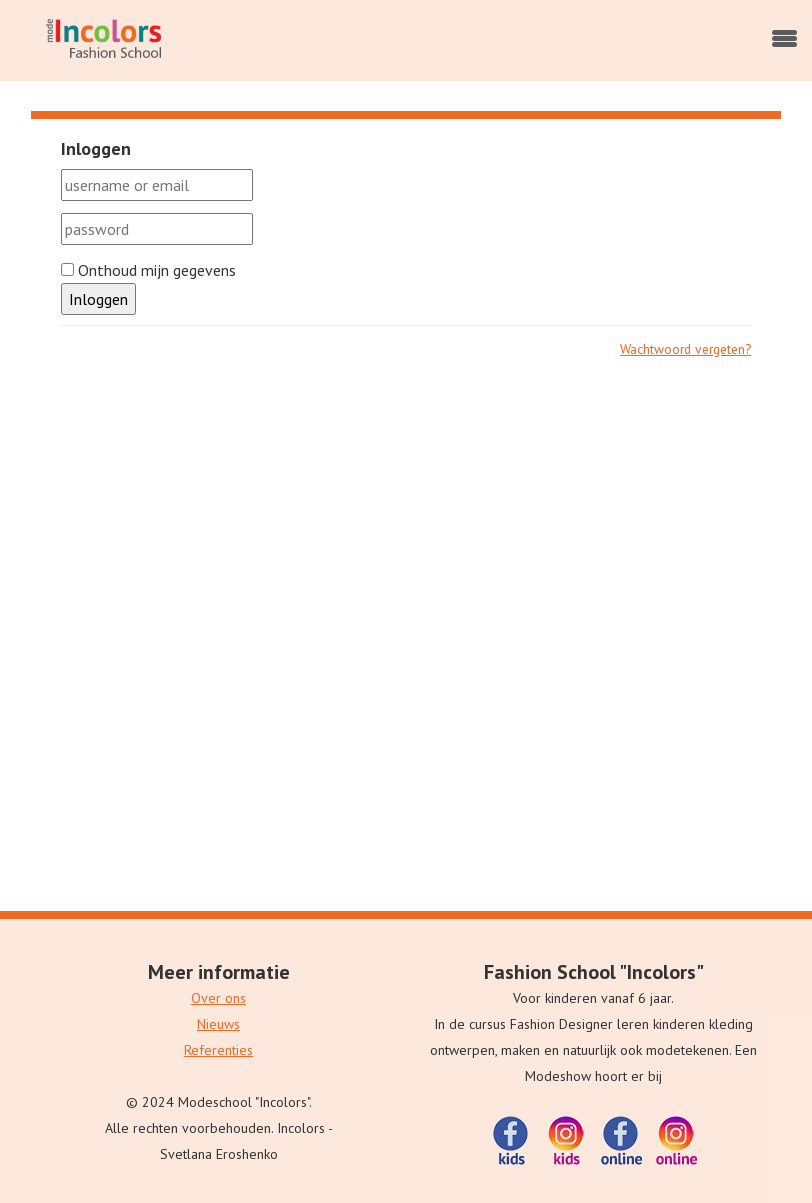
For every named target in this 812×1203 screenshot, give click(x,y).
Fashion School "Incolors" (594, 972)
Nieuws (218, 1024)
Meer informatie (219, 972)
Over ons (218, 998)
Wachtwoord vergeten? (685, 349)
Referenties (218, 1050)
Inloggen (98, 299)
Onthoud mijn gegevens (148, 270)
